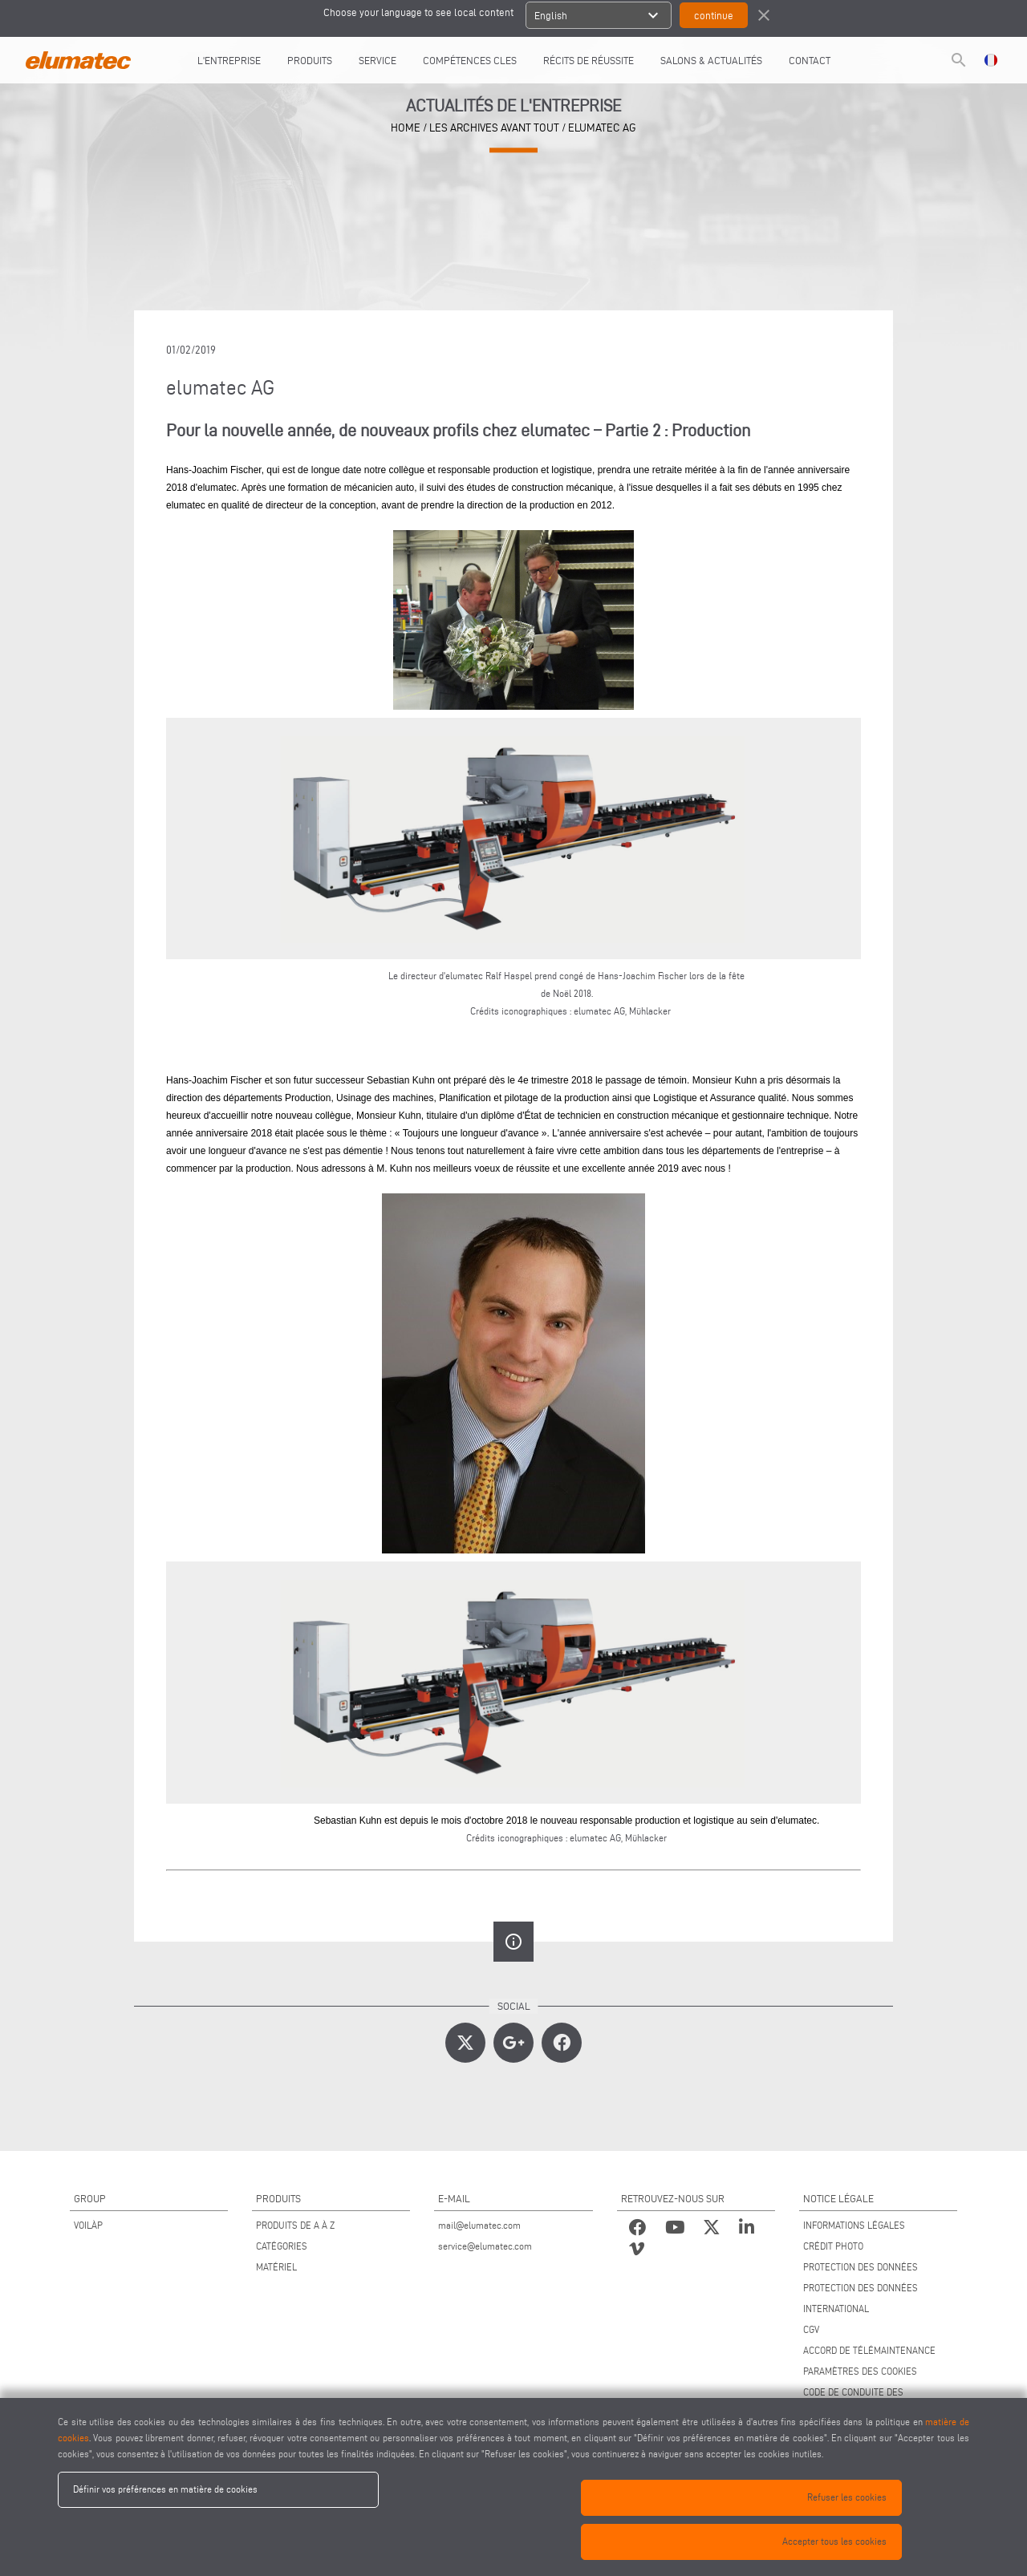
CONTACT (809, 60)
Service (377, 60)
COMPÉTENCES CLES (470, 60)
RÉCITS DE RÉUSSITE (588, 60)
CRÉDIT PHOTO (833, 2246)
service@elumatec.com (485, 2246)
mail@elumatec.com (479, 2225)
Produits (309, 60)
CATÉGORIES (281, 2246)
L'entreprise (229, 60)
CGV (811, 2329)
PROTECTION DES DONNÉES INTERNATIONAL (860, 2298)
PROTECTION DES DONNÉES (860, 2267)
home (405, 128)
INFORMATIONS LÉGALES (854, 2225)
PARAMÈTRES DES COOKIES (860, 2371)
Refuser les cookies (847, 2497)
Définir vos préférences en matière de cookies (165, 2489)
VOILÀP (88, 2225)
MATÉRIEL (276, 2267)
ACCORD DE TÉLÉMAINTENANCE (869, 2350)
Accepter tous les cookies (834, 2541)
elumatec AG (602, 128)
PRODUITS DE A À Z (295, 2225)
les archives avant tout (494, 128)
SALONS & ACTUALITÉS (711, 60)
